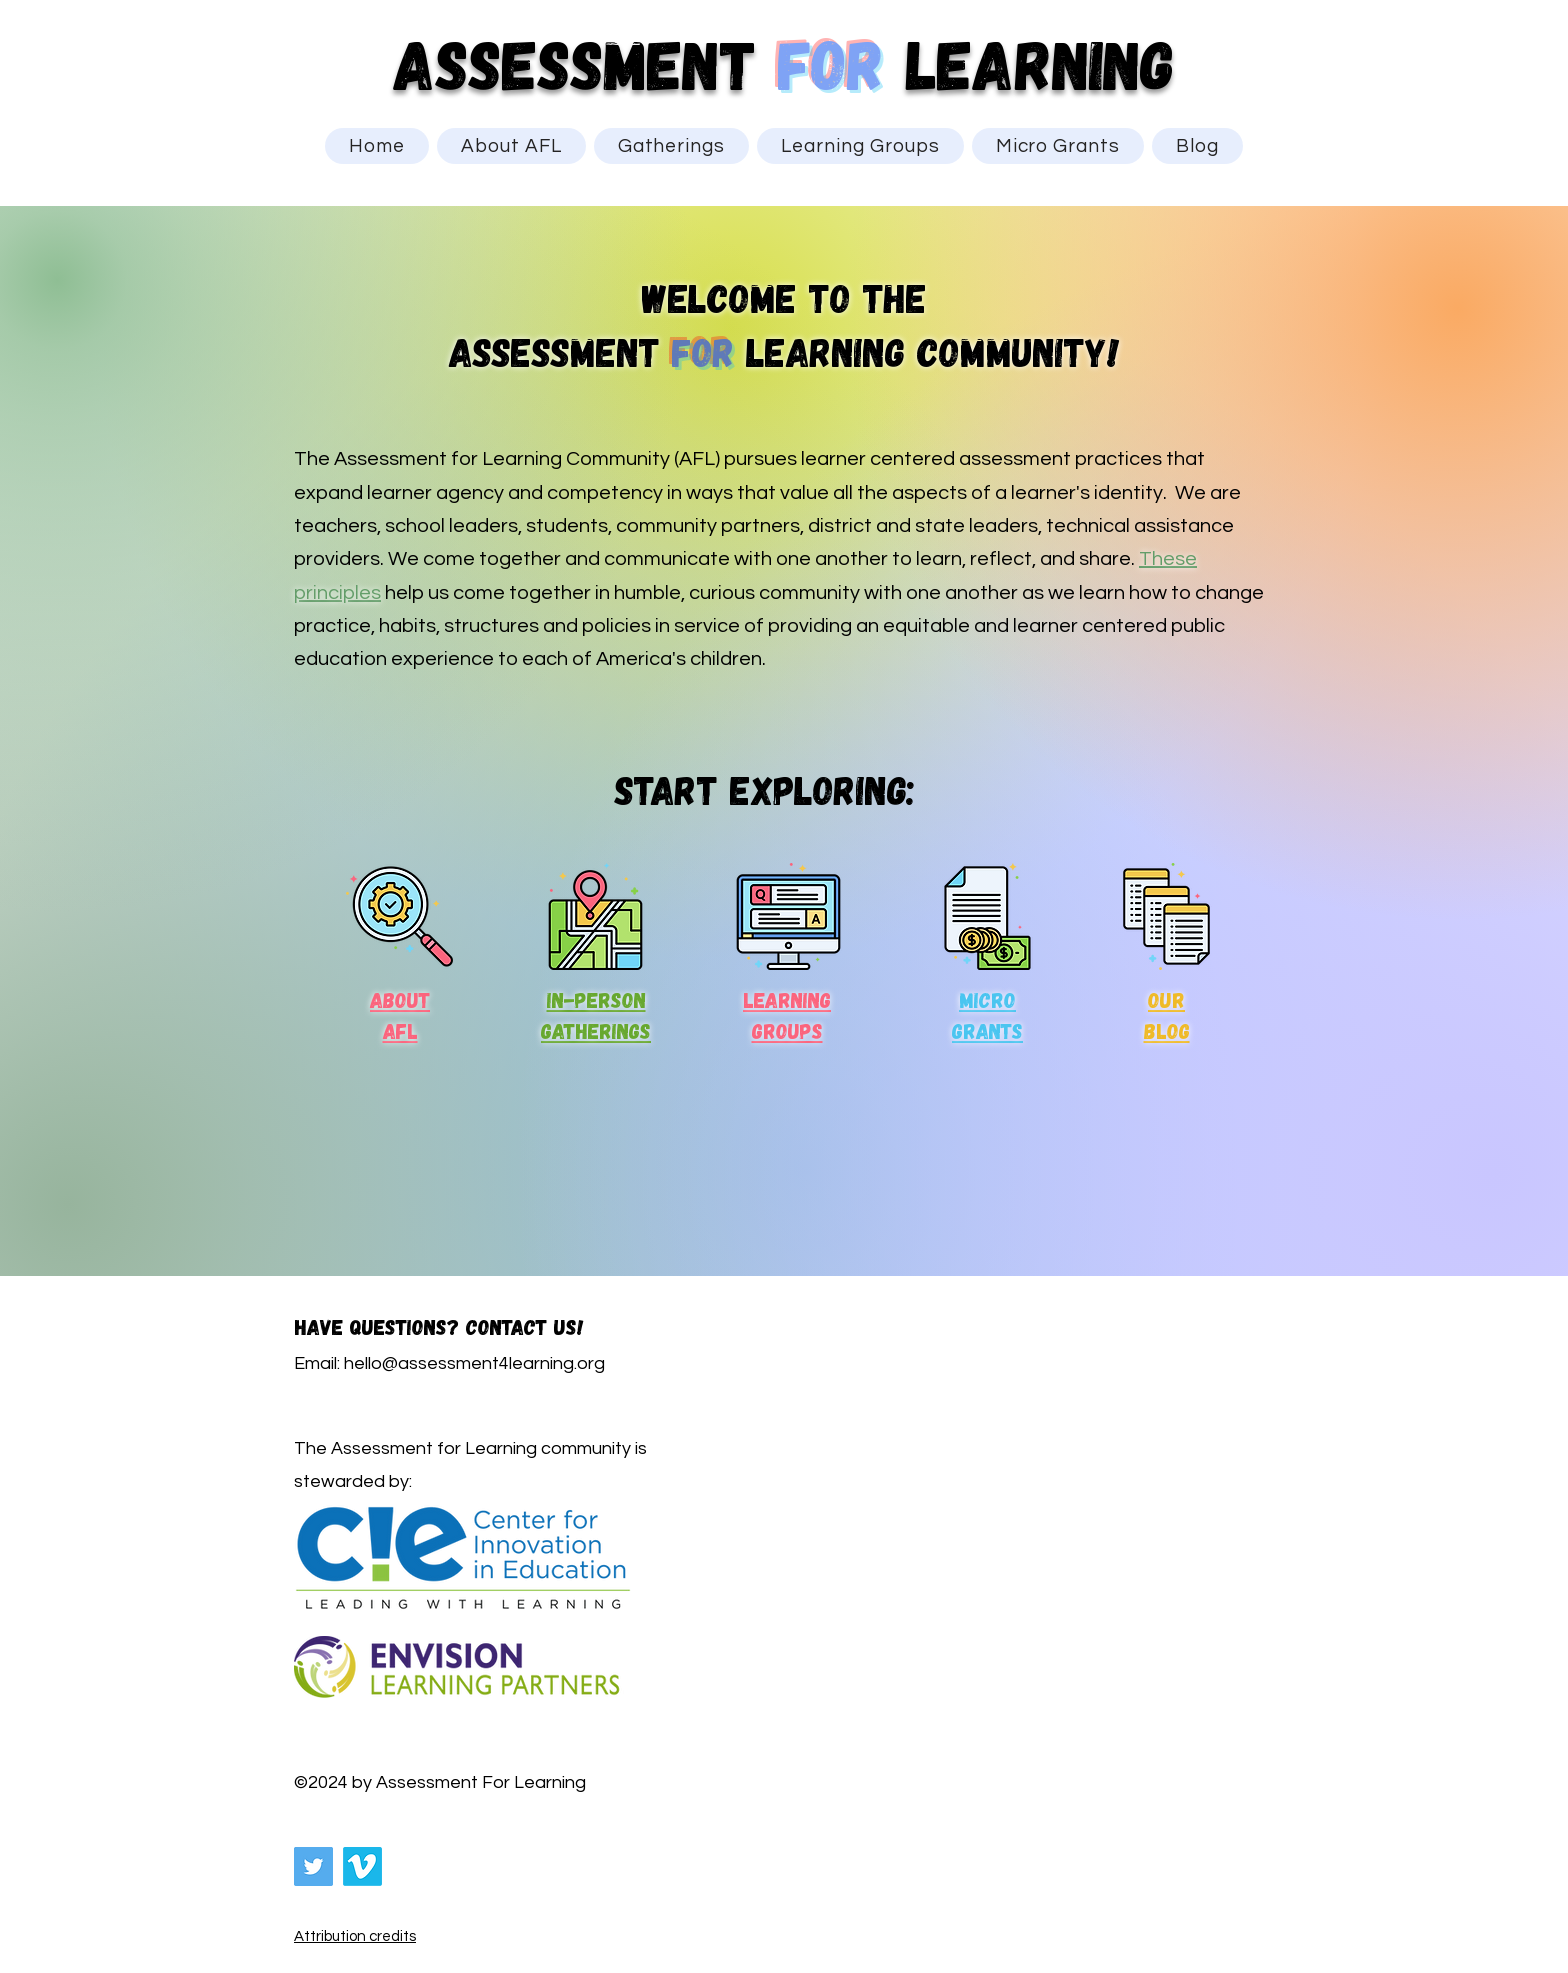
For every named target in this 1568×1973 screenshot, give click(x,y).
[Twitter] (313, 1866)
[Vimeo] (362, 1866)
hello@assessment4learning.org (474, 1363)
